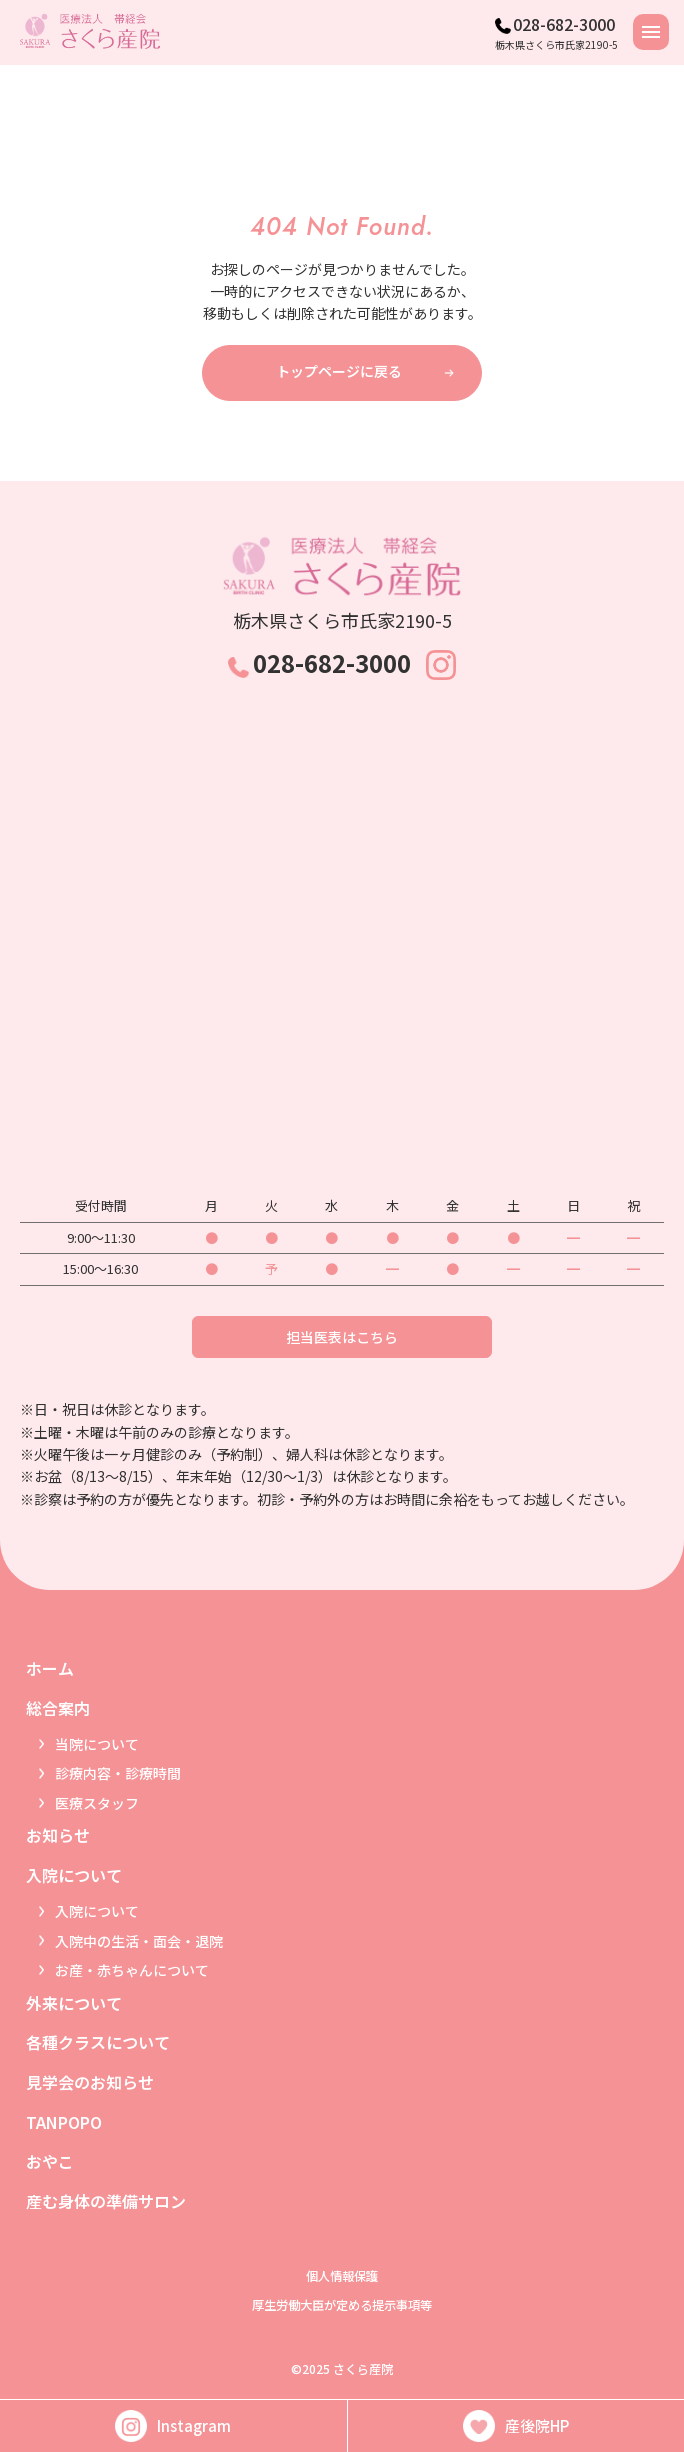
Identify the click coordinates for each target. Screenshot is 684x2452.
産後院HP (516, 2426)
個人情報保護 (342, 2276)
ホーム (50, 1668)
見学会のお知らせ (90, 2082)
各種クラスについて (98, 2042)
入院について (74, 1875)
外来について (74, 2003)
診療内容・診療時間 (118, 1773)
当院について (97, 1744)
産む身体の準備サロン (106, 2201)
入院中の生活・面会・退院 (139, 1941)
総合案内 (58, 1708)
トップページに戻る (339, 371)
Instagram (173, 2426)
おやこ (50, 2161)
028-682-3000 (564, 24)
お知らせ (58, 1835)
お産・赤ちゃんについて (132, 1970)
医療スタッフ (97, 1803)
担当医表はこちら (342, 1337)
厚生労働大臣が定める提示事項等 (342, 2305)
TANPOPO (64, 2122)
